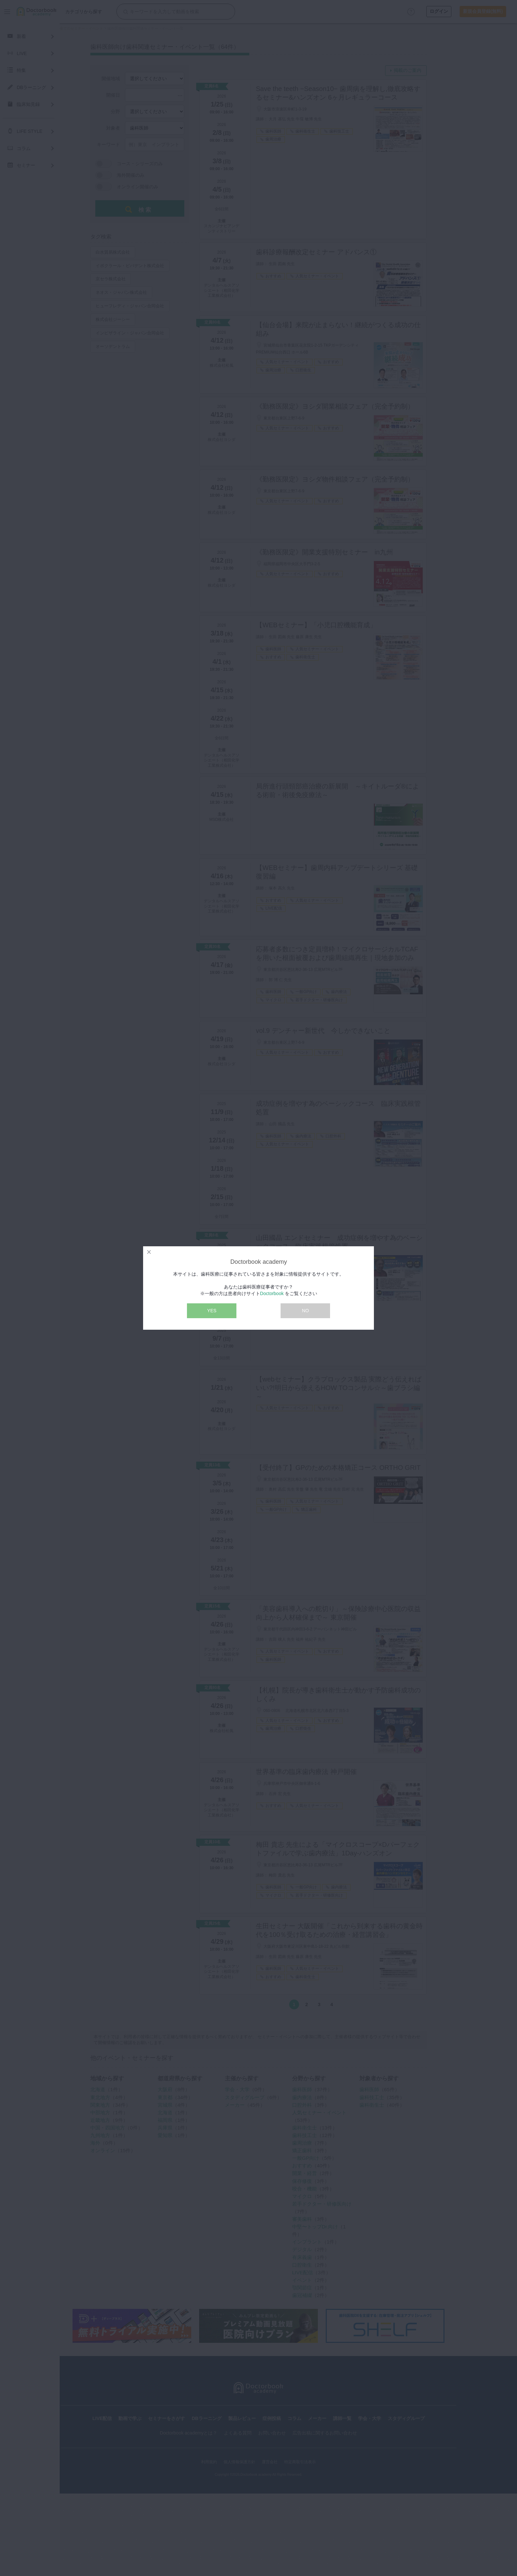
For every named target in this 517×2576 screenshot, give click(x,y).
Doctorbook (272, 1293)
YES (211, 1310)
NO (305, 1310)
